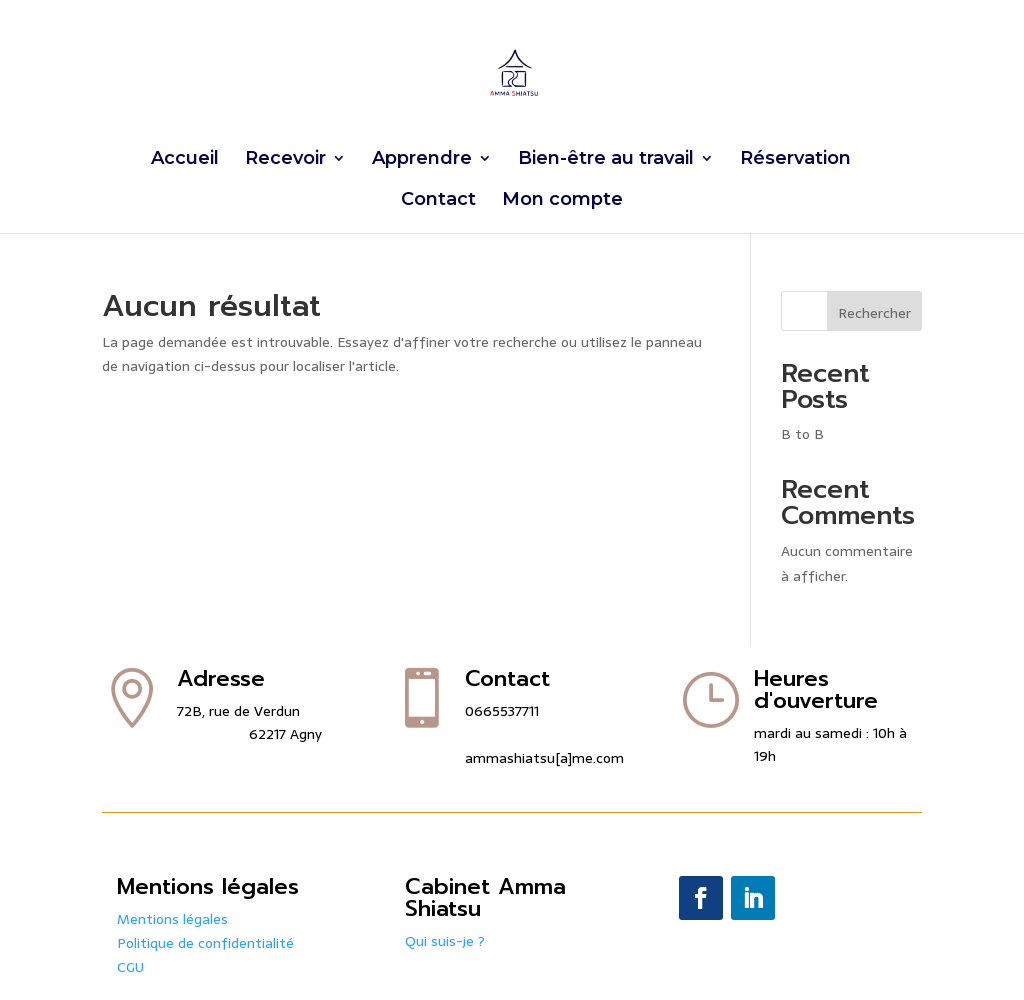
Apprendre (422, 160)
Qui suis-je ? (445, 941)
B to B (802, 434)
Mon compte (562, 201)
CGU (130, 967)
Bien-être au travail (606, 160)
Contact (438, 201)
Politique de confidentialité (205, 943)
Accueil (185, 160)
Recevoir (285, 160)
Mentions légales (172, 919)
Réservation (795, 160)
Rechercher (874, 313)
